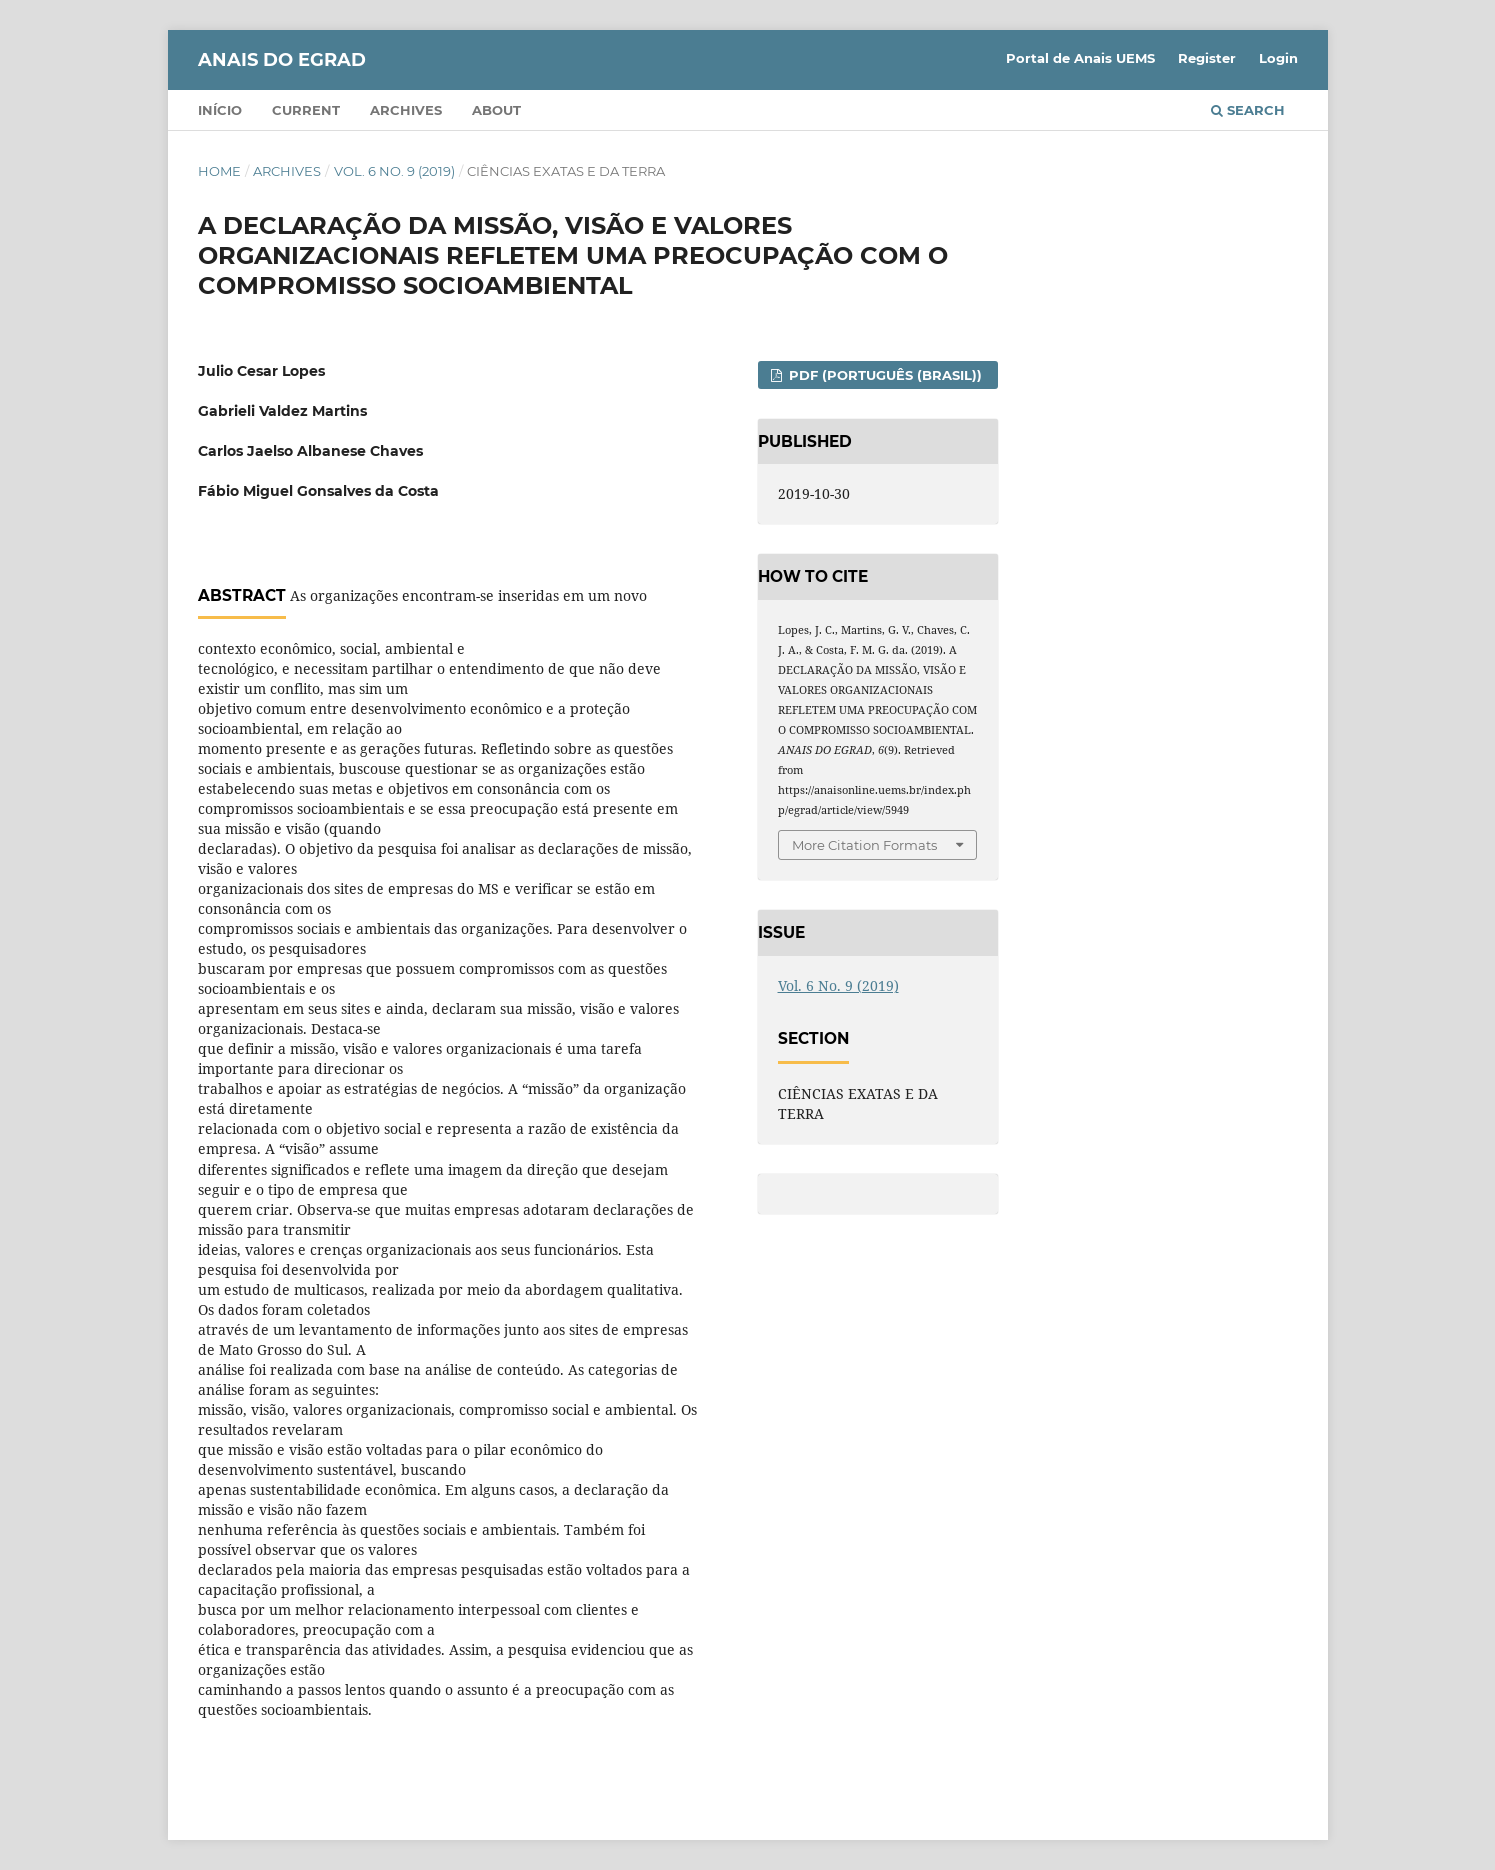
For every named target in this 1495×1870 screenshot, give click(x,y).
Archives (406, 110)
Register (1207, 58)
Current (306, 110)
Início (220, 110)
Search (1248, 110)
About (496, 110)
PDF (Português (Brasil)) (883, 375)
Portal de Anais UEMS (1080, 58)
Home (219, 171)
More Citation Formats (864, 845)
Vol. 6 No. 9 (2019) (394, 171)
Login (1278, 58)
